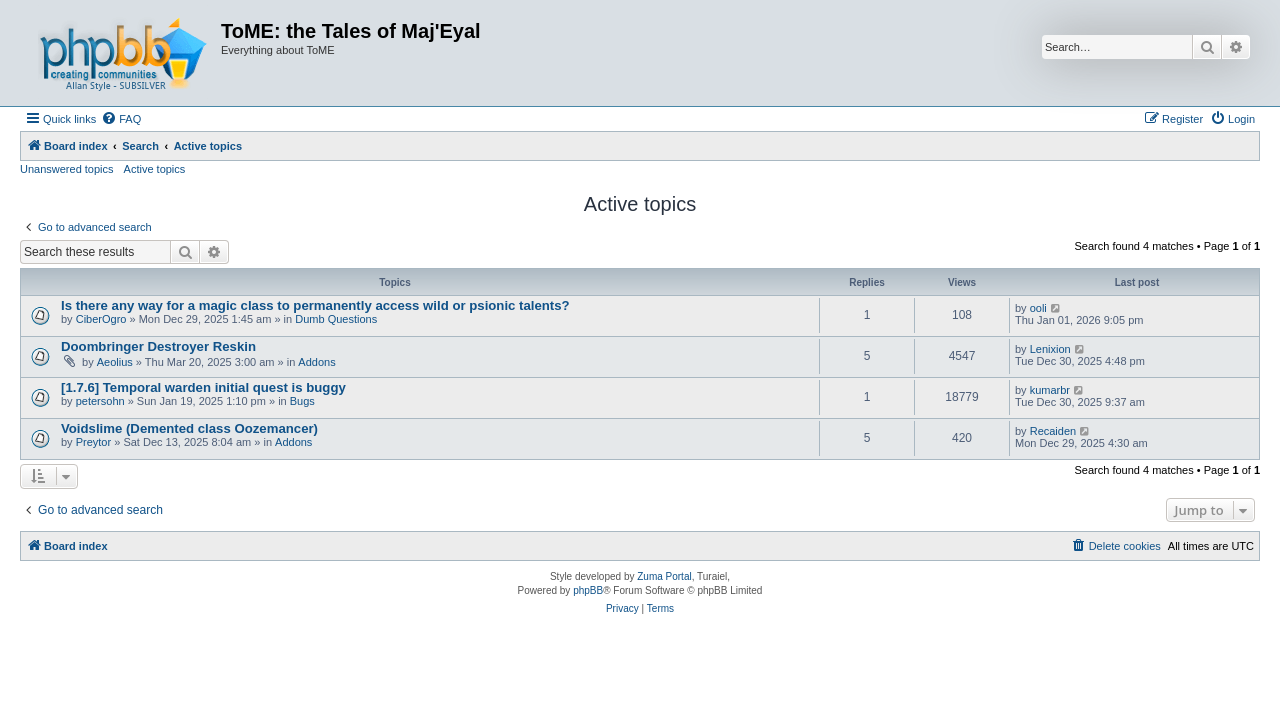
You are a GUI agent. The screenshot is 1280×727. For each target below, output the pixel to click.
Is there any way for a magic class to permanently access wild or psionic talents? (315, 305)
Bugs (302, 401)
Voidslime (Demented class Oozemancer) (189, 428)
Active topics (155, 169)
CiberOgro (101, 319)
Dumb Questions (336, 319)
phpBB (588, 590)
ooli (1038, 308)
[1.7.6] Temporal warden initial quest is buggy (203, 387)
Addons (316, 362)
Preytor (93, 442)
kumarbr (1050, 390)
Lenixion (1050, 349)
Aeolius (115, 362)
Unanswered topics (67, 169)
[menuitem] (121, 119)
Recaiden (1053, 431)
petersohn (100, 401)
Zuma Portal (664, 576)
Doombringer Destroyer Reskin (158, 346)
